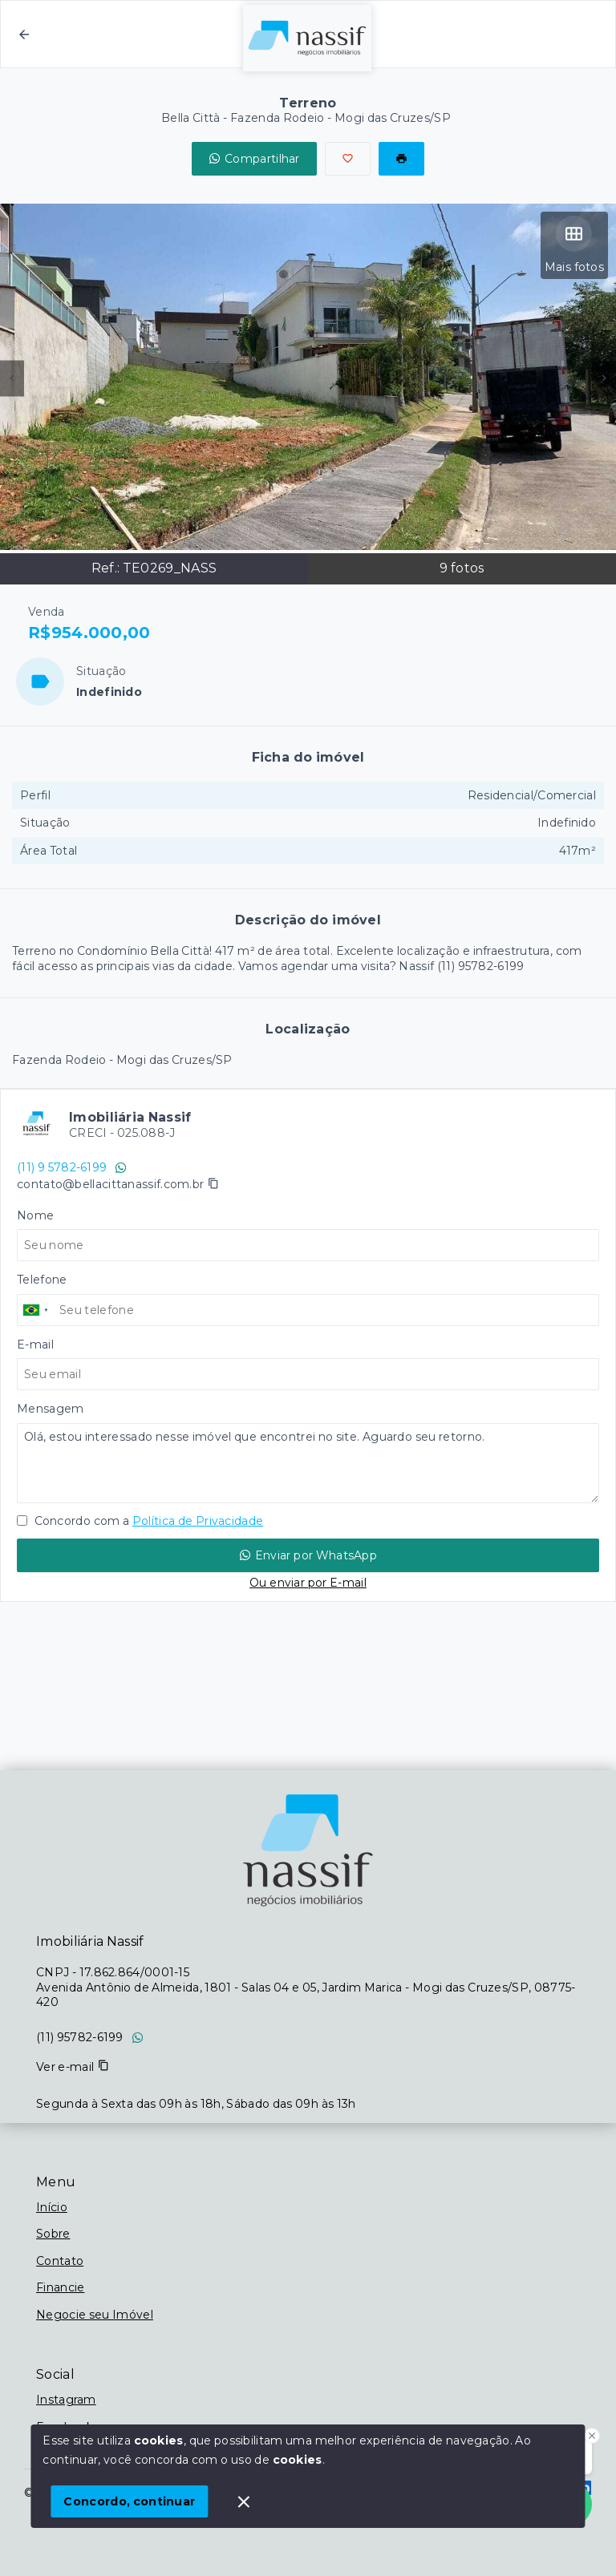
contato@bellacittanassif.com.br (110, 1184)
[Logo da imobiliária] (308, 1850)
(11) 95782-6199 (80, 2037)
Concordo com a (140, 1521)
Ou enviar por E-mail (308, 1582)
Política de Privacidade (197, 1521)
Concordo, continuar (129, 2501)
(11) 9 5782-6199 (72, 1167)
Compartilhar (254, 159)
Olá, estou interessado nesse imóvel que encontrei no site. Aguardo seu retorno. (308, 1463)
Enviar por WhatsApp (308, 1555)
